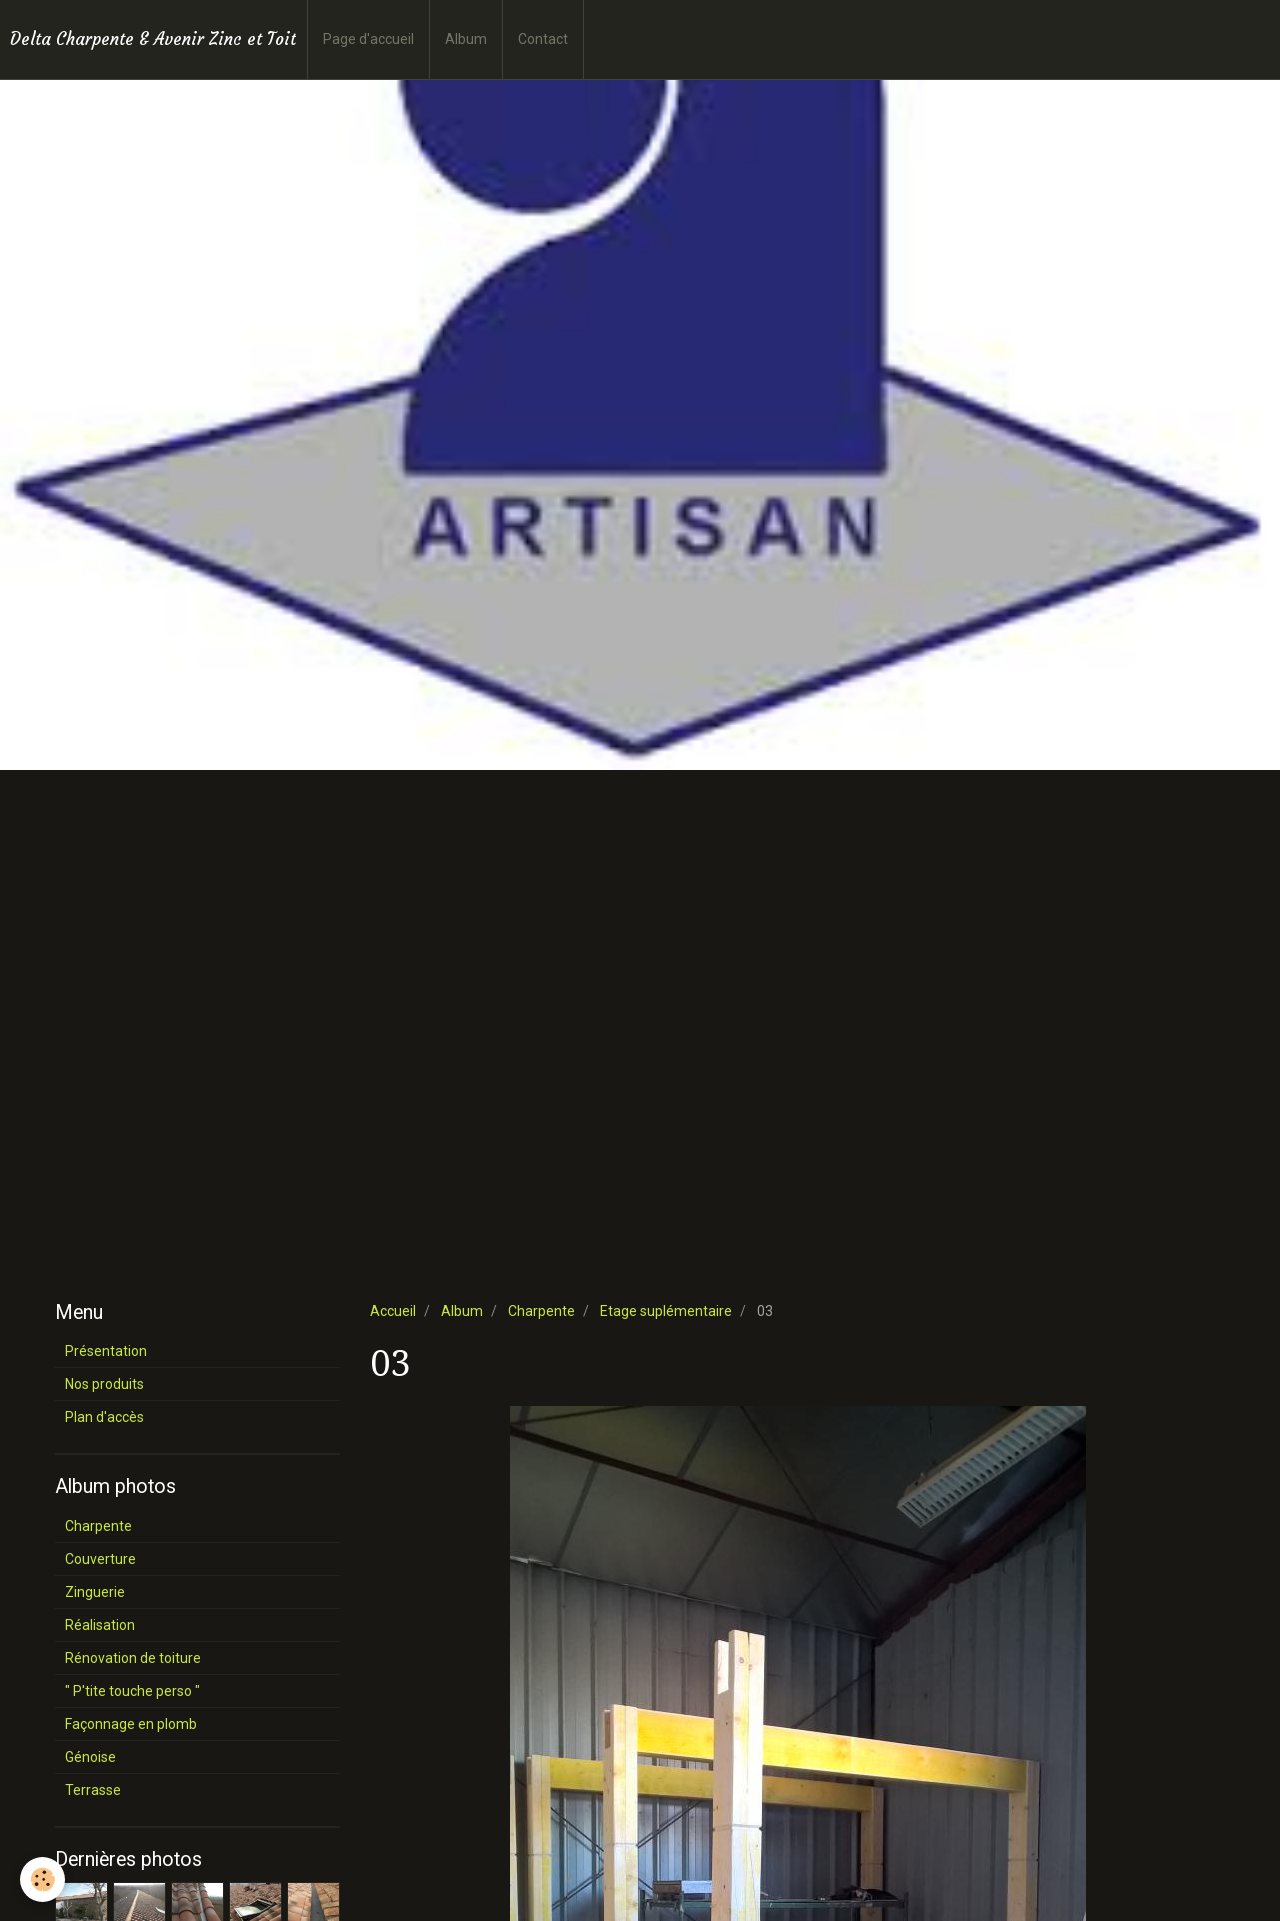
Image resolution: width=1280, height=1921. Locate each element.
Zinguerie (95, 1592)
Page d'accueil (368, 39)
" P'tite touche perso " (132, 1691)
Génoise (90, 1757)
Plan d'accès (104, 1417)
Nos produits (104, 1384)
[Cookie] (42, 1879)
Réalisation (100, 1625)
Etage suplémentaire (666, 1311)
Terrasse (93, 1790)
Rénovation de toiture (133, 1658)
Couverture (100, 1559)
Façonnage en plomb (131, 1724)
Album (466, 39)
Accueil (393, 1311)
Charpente (541, 1311)
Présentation (106, 1351)
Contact (543, 39)
